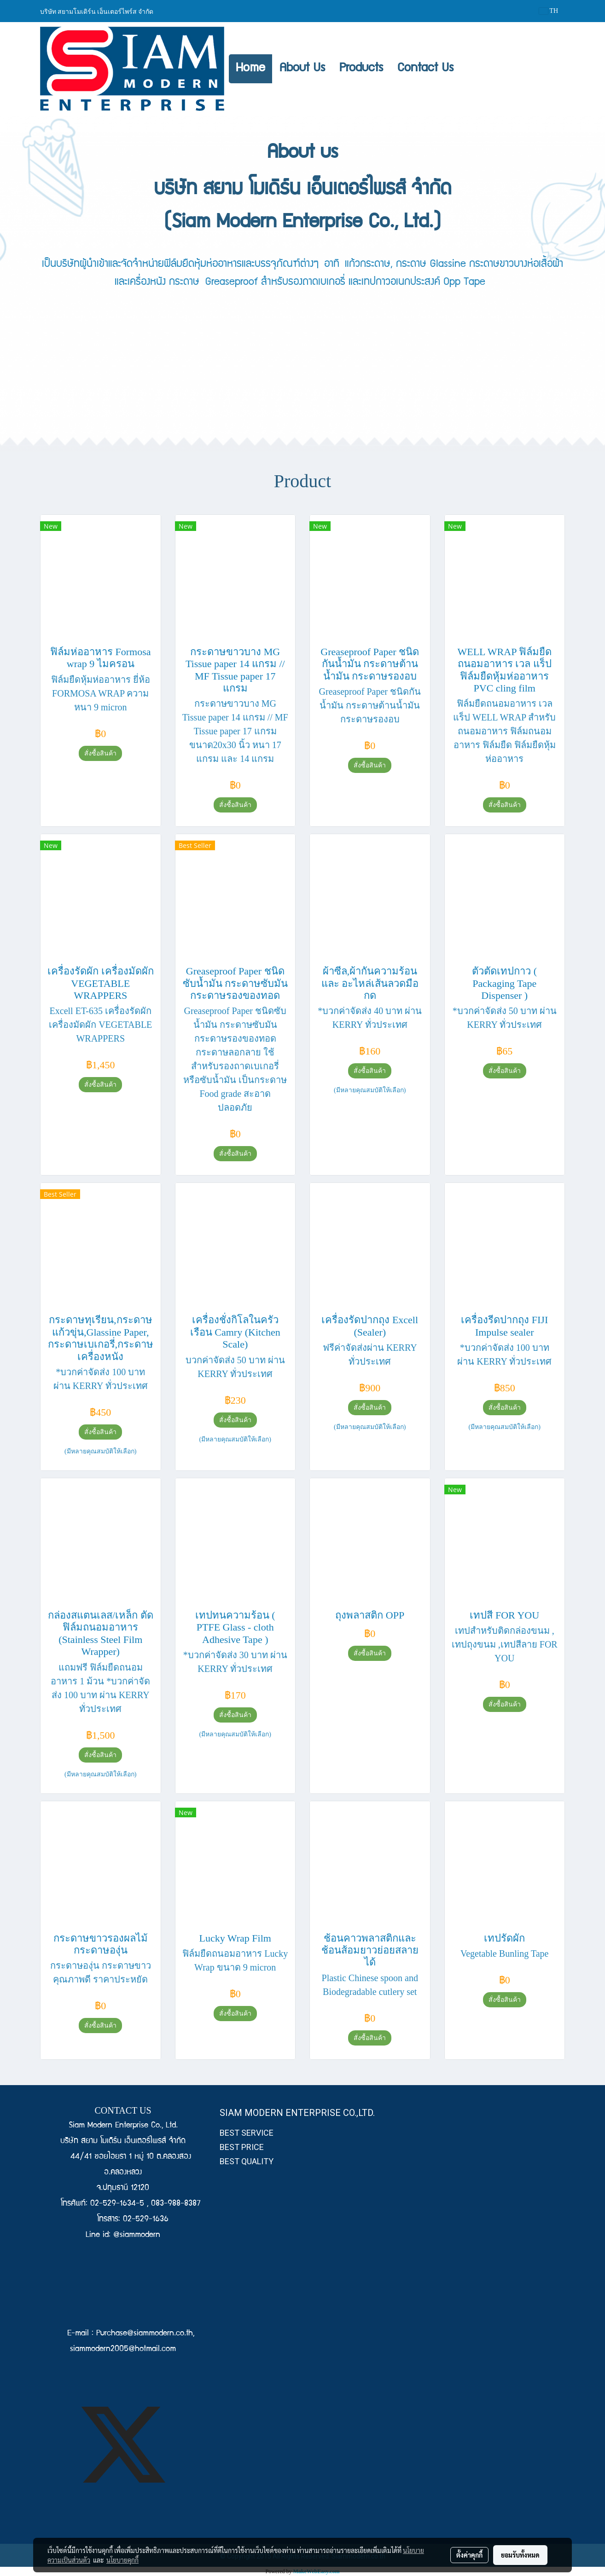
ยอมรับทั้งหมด (520, 2555)
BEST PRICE (242, 2147)
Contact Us (425, 68)
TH (548, 10)
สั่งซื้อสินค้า (100, 753)
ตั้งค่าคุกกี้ (469, 2555)
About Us (302, 68)
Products (361, 68)
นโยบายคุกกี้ (122, 2560)
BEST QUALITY (246, 2161)
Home (250, 68)
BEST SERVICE (246, 2133)
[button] (468, 68)
